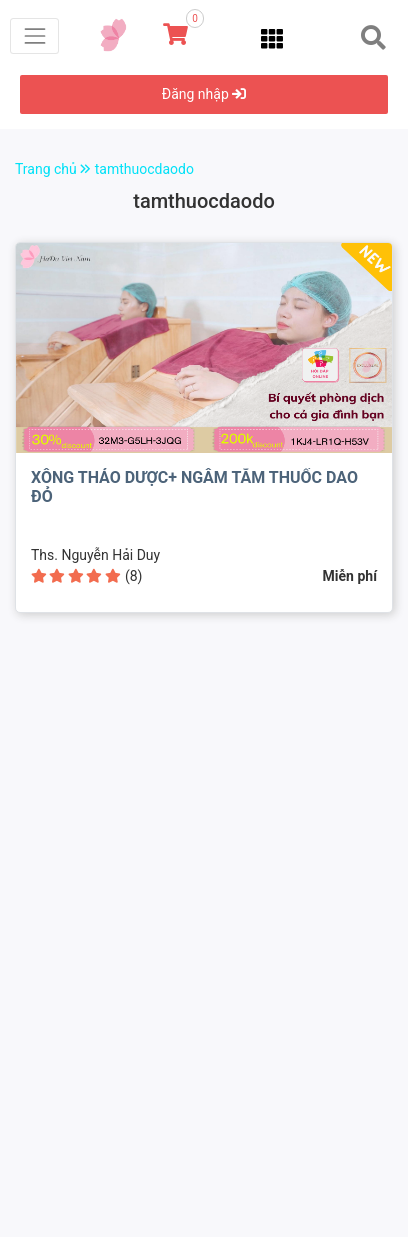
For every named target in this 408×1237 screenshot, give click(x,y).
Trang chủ (55, 169)
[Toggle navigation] (34, 35)
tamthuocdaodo (144, 169)
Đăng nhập (204, 94)
